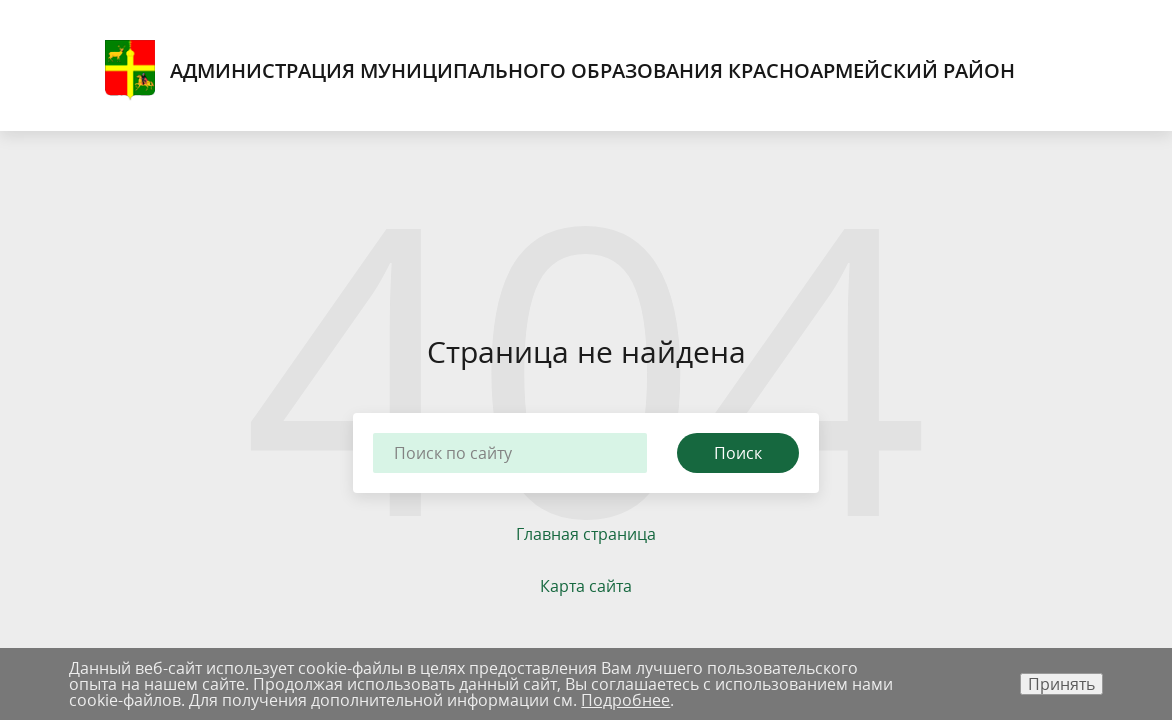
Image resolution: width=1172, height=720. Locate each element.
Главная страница (586, 534)
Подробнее (625, 700)
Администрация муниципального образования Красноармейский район (560, 70)
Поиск (738, 453)
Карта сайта (586, 586)
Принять (1061, 684)
